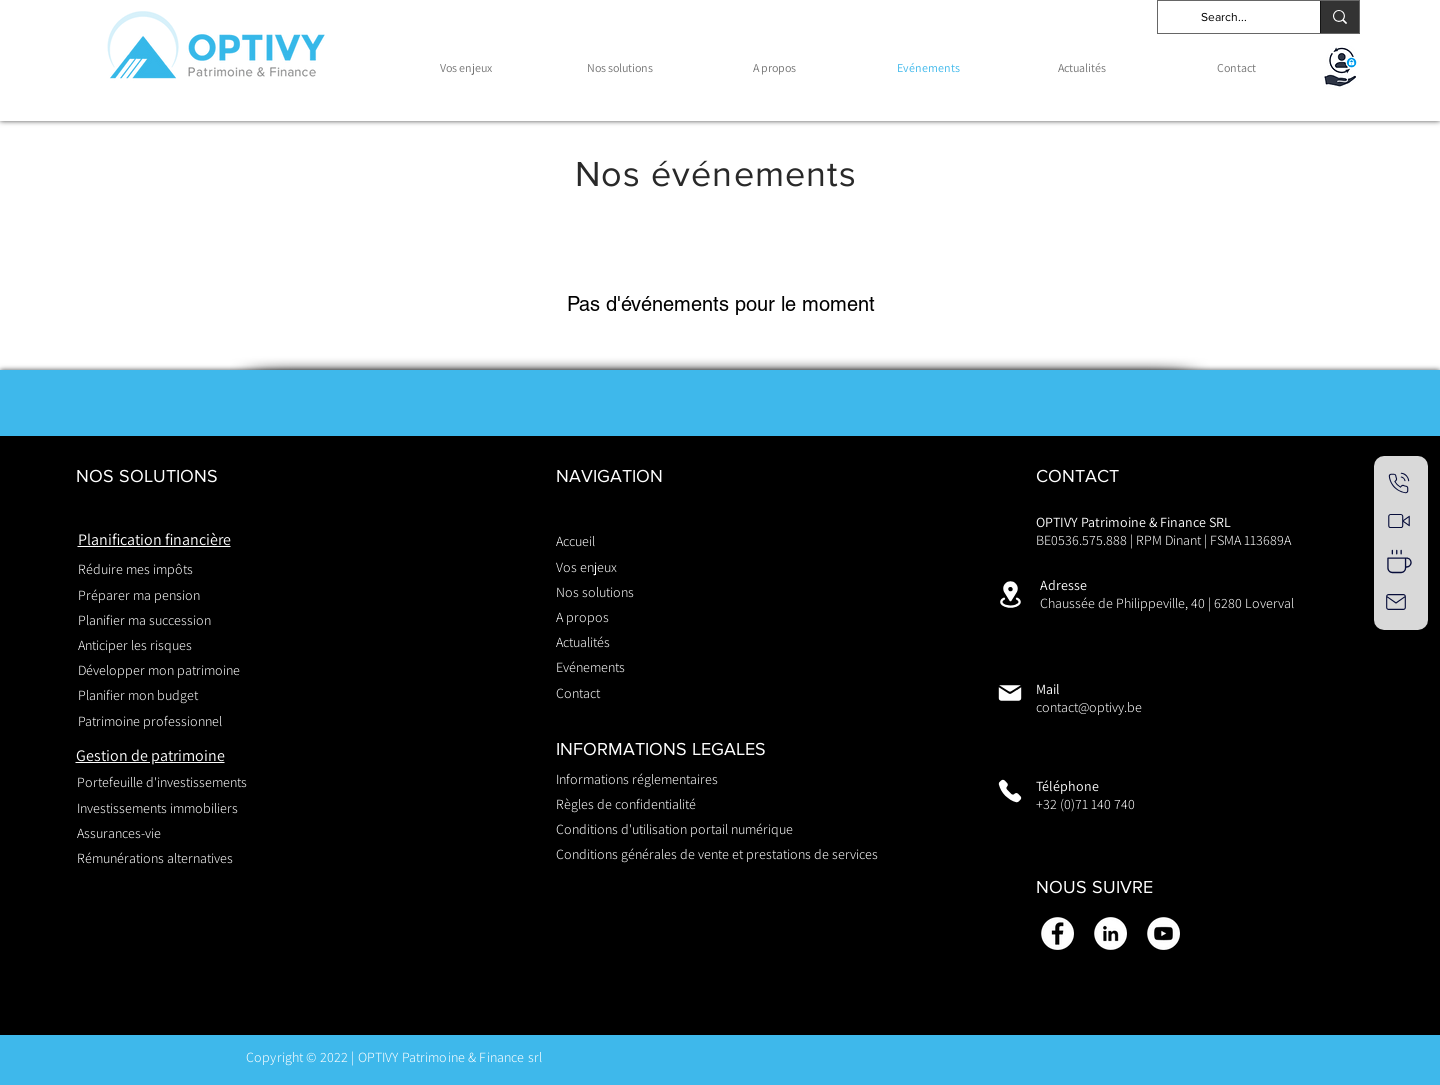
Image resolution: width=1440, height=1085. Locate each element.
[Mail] (1396, 602)
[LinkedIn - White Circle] (1110, 933)
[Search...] (1224, 17)
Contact (578, 693)
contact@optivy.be (1089, 707)
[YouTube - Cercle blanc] (1163, 933)
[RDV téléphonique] (1399, 483)
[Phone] (1010, 791)
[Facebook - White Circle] (1057, 933)
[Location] (1010, 594)
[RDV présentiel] (1399, 561)
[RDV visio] (1399, 521)
